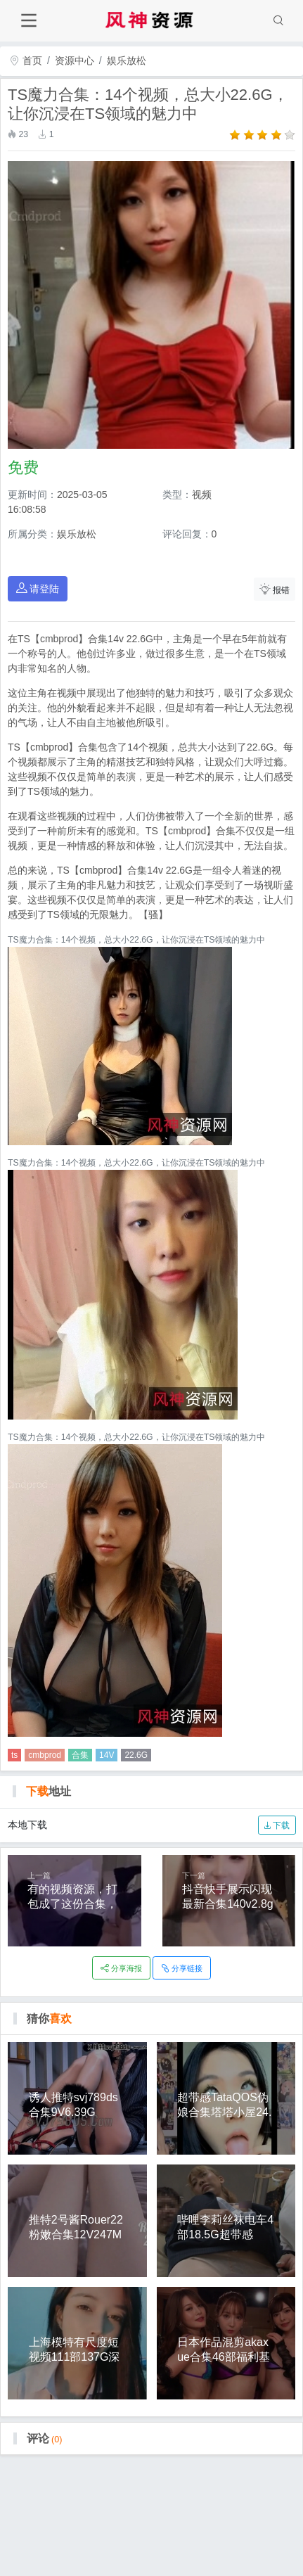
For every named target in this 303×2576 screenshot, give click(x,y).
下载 (277, 1825)
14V (106, 1755)
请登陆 (38, 588)
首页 (26, 60)
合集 (80, 1755)
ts (14, 1755)
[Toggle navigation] (28, 20)
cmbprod (44, 1755)
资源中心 (74, 60)
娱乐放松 (126, 60)
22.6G (136, 1755)
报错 (274, 589)
